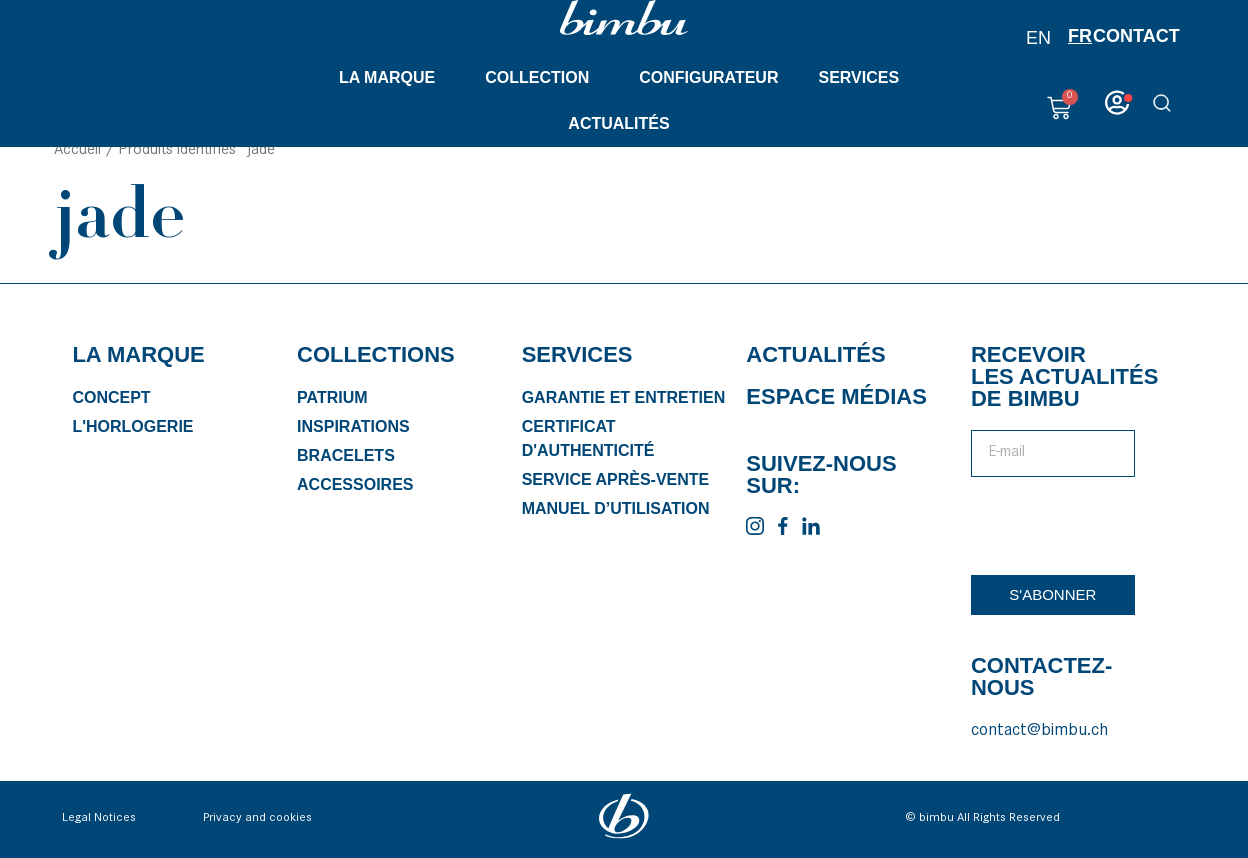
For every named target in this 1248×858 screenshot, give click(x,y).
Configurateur (708, 77)
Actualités (623, 124)
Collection (542, 78)
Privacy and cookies (257, 826)
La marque (392, 78)
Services (863, 78)
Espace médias (836, 404)
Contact (1136, 36)
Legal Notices (99, 826)
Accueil (77, 159)
